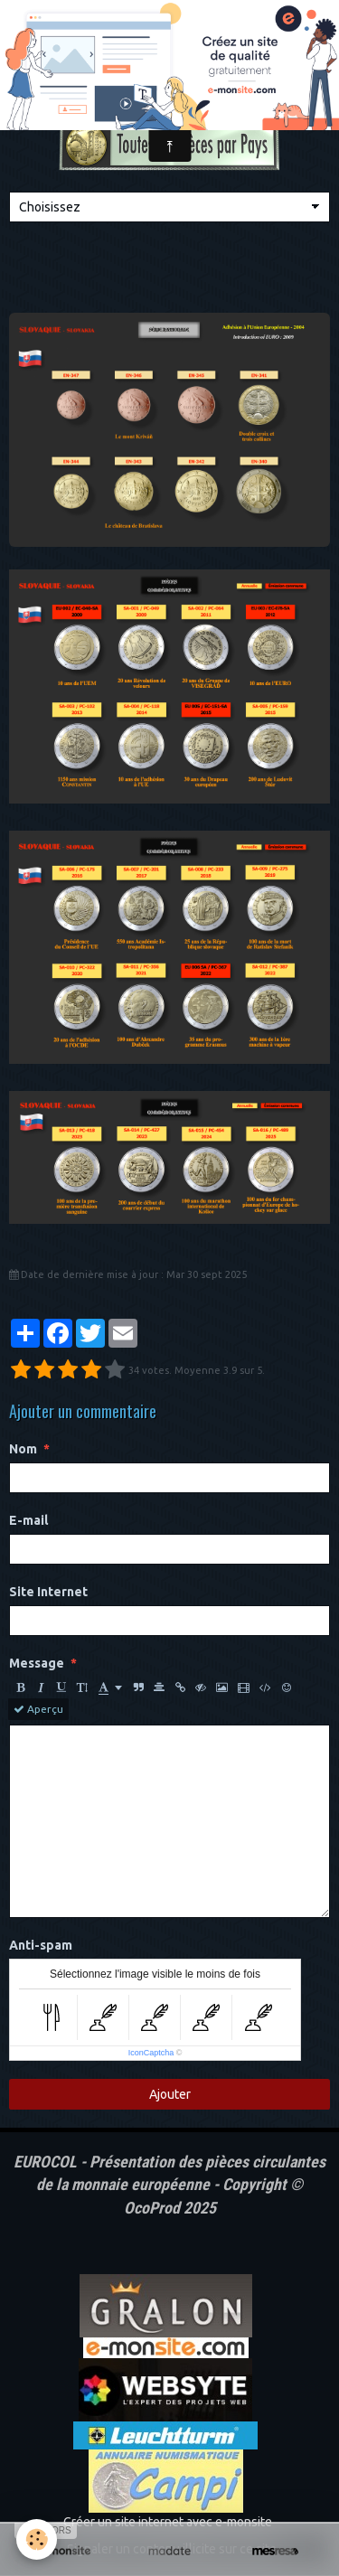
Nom (23, 1449)
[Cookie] (36, 2539)
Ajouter (170, 2094)
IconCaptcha (151, 2052)
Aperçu (38, 1709)
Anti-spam (40, 1945)
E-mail (28, 1520)
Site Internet (48, 1591)
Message (36, 1663)
